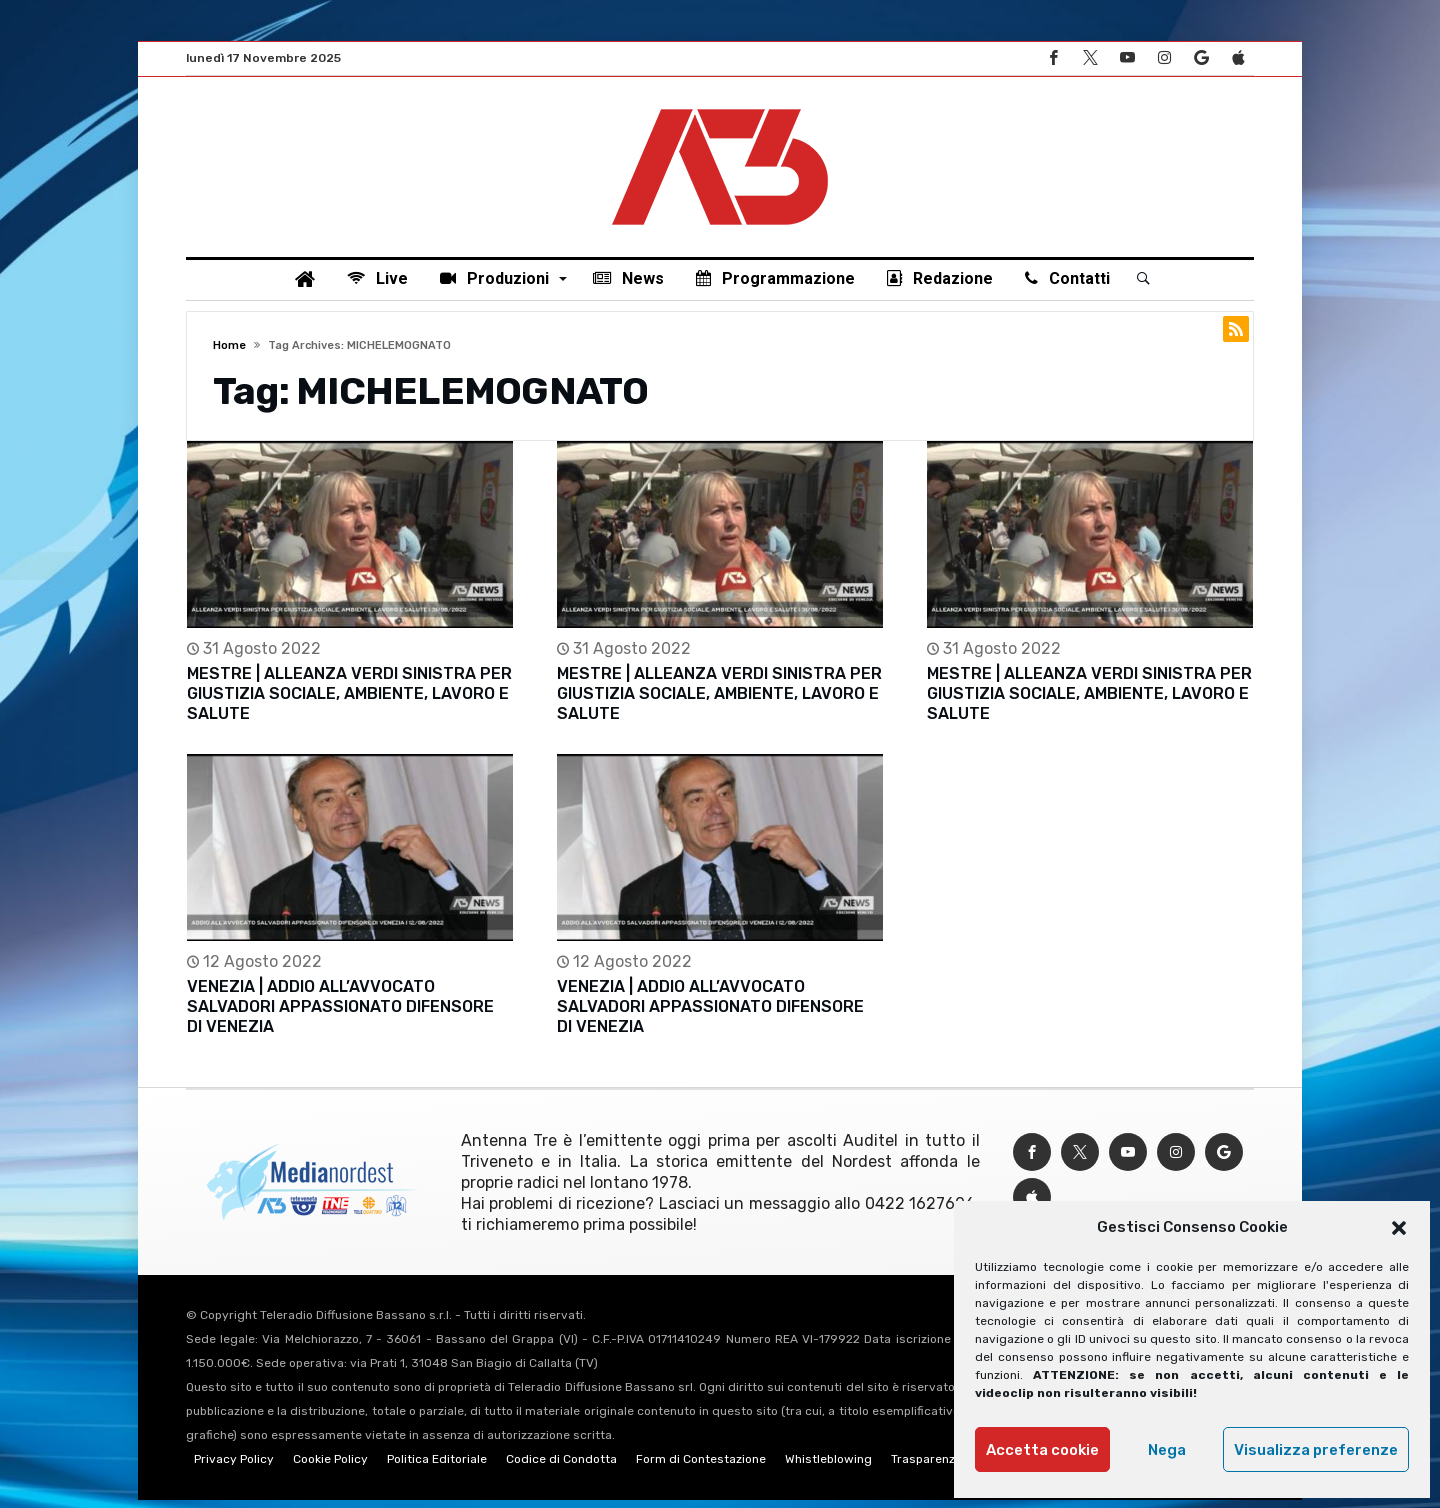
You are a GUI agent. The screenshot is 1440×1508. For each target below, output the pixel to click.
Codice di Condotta (561, 1467)
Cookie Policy (330, 1467)
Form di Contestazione (701, 1467)
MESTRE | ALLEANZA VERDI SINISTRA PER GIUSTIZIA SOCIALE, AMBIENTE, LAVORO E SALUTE (349, 701)
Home (229, 352)
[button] (1399, 1228)
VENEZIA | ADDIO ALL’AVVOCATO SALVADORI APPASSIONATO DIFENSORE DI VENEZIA (340, 1014)
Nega (1167, 1450)
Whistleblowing (828, 1467)
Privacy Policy (234, 1467)
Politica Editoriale (437, 1467)
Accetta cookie (1042, 1450)
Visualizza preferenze (1316, 1450)
